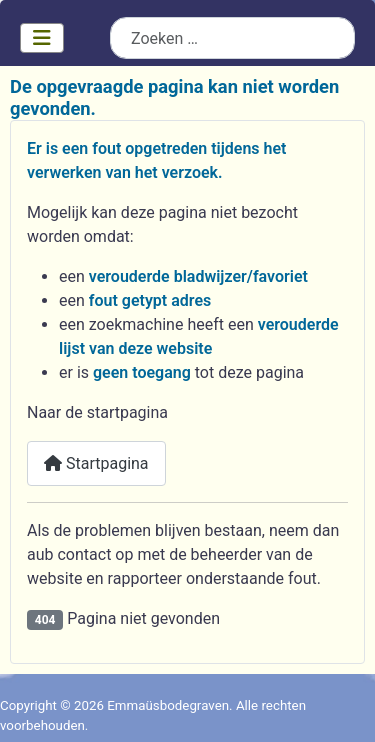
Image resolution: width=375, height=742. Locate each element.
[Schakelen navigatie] (42, 38)
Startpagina (96, 463)
